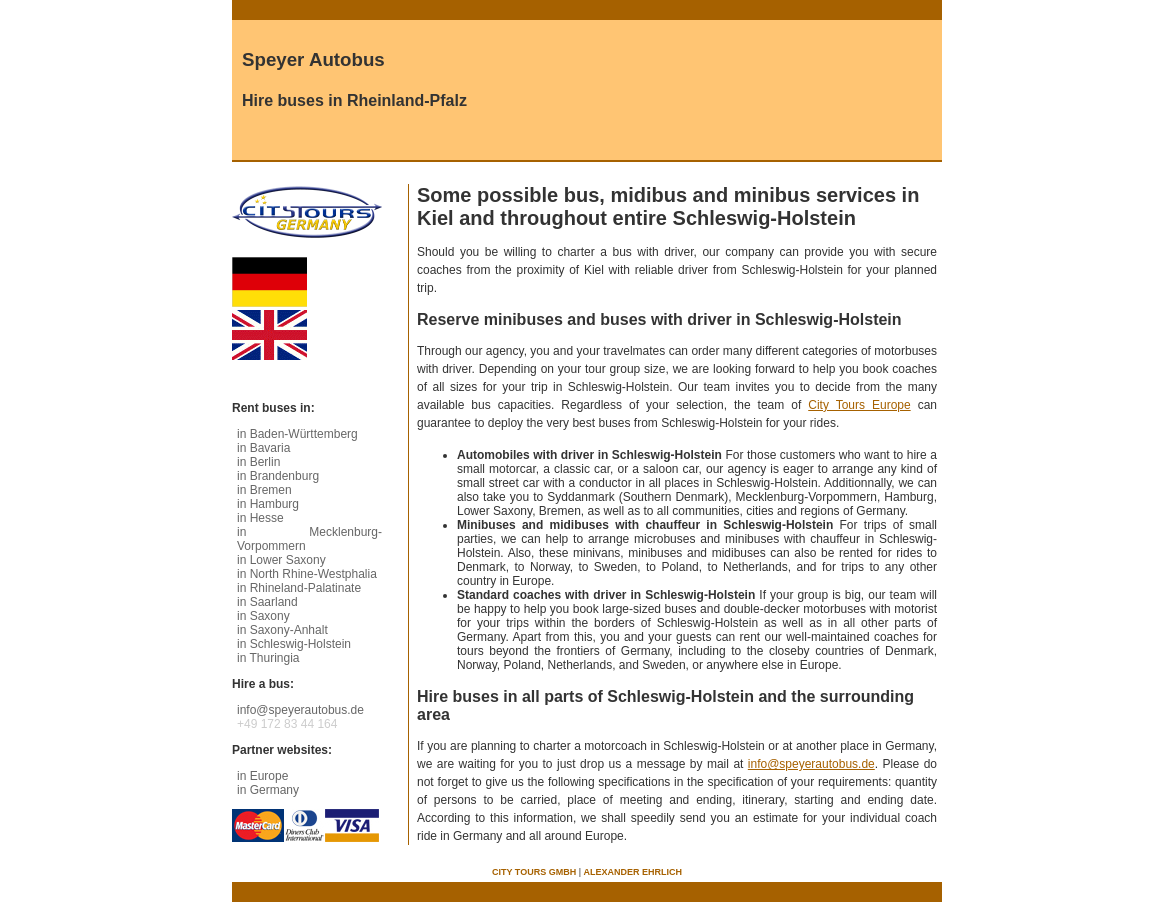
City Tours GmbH (534, 872)
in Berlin (258, 462)
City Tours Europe (859, 405)
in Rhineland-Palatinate (299, 588)
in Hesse (260, 518)
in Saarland (267, 602)
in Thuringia (268, 658)
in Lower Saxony (281, 560)
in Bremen (264, 490)
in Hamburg (268, 504)
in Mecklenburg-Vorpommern (309, 539)
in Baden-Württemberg (297, 434)
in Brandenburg (278, 476)
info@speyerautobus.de (811, 764)
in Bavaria (263, 448)
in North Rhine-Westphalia (307, 574)
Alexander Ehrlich (633, 872)
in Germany (268, 790)
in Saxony (263, 616)
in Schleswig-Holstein (294, 644)
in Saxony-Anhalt (282, 630)
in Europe (262, 776)
